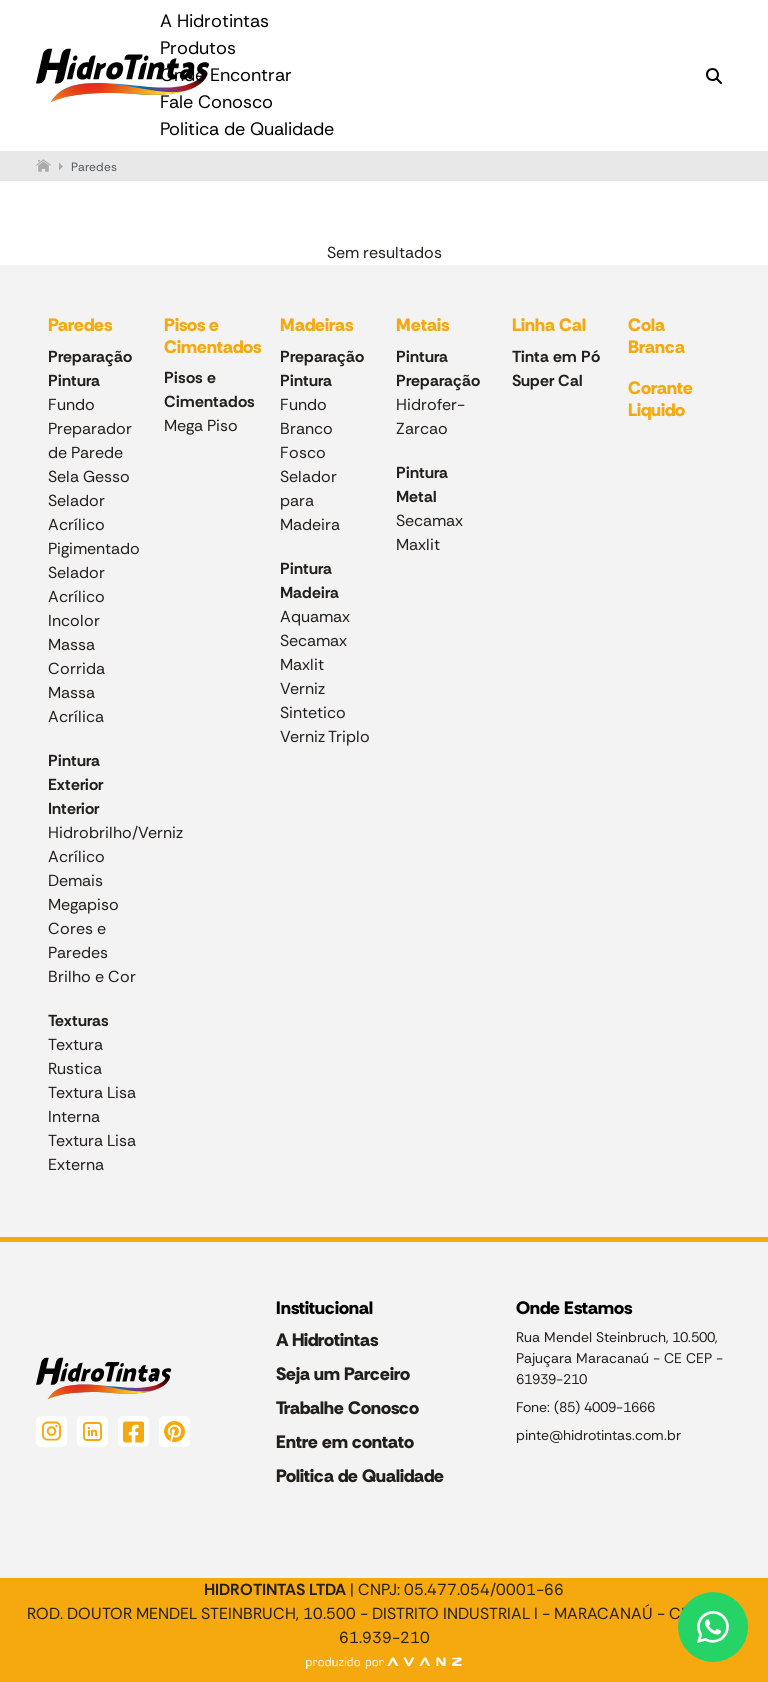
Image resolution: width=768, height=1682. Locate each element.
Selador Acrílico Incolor (76, 596)
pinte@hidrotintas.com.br (598, 1435)
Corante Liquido (660, 399)
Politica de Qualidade (247, 129)
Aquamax (315, 616)
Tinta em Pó (556, 356)
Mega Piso (201, 425)
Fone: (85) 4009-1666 (585, 1407)
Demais (75, 880)
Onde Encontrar (226, 75)
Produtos (198, 48)
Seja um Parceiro (343, 1374)
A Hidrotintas (214, 21)
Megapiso (83, 904)
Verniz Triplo (325, 736)
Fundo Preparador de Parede (90, 428)
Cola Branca (656, 336)
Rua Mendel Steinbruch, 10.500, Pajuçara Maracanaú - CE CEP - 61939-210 (620, 1358)
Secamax (313, 640)
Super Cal (547, 380)
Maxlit (302, 664)
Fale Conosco (216, 102)
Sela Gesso (89, 476)
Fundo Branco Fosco (306, 428)
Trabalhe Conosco (347, 1408)
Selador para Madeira (310, 500)
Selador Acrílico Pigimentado (94, 524)
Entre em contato (345, 1442)
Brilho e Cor (92, 976)
